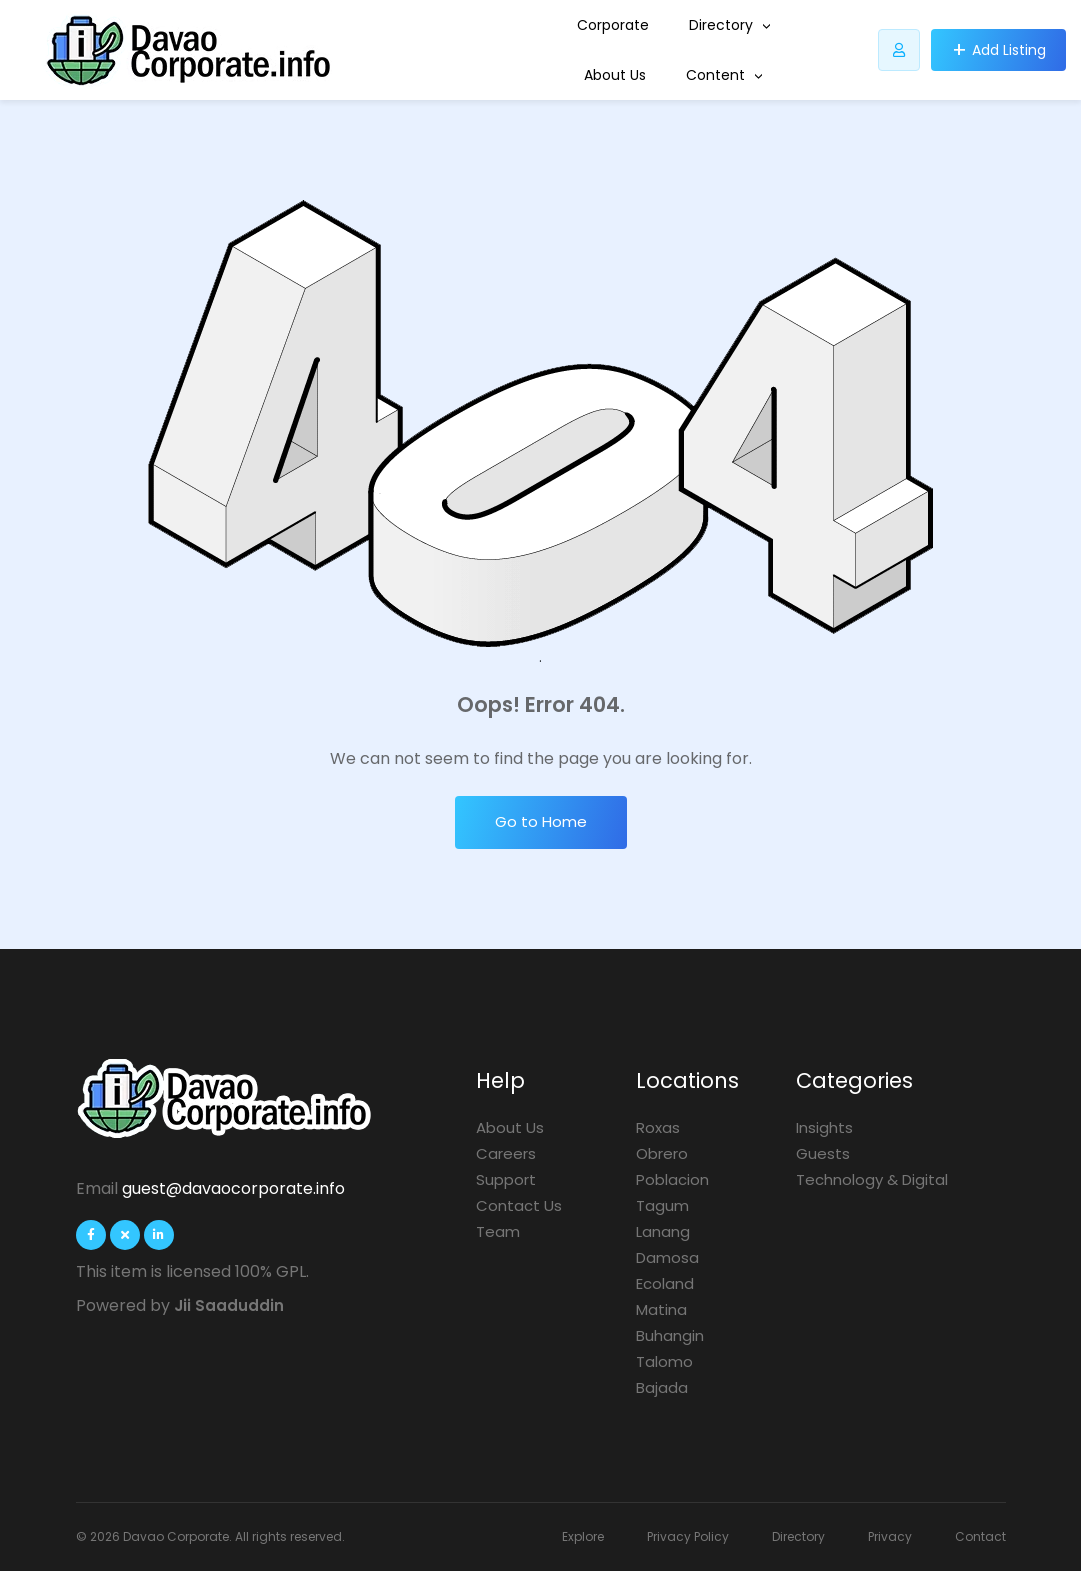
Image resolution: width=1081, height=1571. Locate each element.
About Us (615, 75)
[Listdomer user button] (899, 50)
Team (498, 1231)
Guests (823, 1153)
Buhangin (670, 1335)
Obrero (662, 1153)
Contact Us (519, 1205)
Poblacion (672, 1179)
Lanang (663, 1231)
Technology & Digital (872, 1179)
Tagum (662, 1205)
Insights (824, 1127)
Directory (730, 25)
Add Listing (1009, 50)
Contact (980, 1536)
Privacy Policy (688, 1536)
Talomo (664, 1361)
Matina (661, 1309)
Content (724, 75)
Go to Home (541, 821)
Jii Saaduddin (229, 1305)
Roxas (658, 1127)
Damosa (667, 1257)
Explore (583, 1536)
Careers (506, 1153)
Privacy (890, 1536)
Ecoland (665, 1283)
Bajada (662, 1387)
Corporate (613, 25)
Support (506, 1179)
